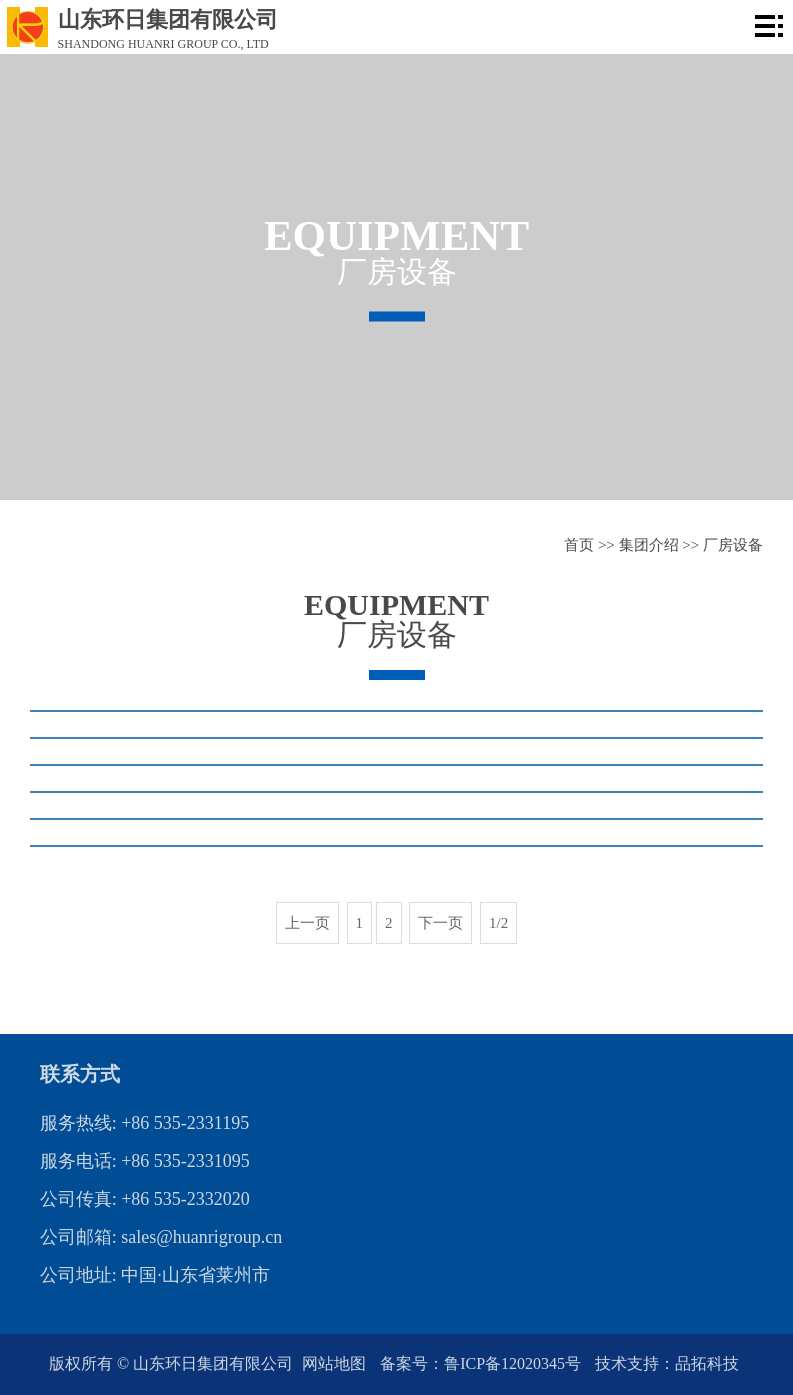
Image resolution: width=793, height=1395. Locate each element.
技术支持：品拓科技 (667, 1363)
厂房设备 (733, 545)
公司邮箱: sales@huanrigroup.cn (161, 1237)
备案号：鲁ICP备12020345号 (482, 1363)
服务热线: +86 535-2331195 (144, 1123)
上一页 (307, 923)
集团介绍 (649, 545)
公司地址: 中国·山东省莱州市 (155, 1275)
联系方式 (80, 1074)
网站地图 (336, 1363)
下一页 (440, 923)
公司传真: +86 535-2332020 (145, 1199)
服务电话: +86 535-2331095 (145, 1161)
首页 (579, 545)
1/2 (498, 923)
